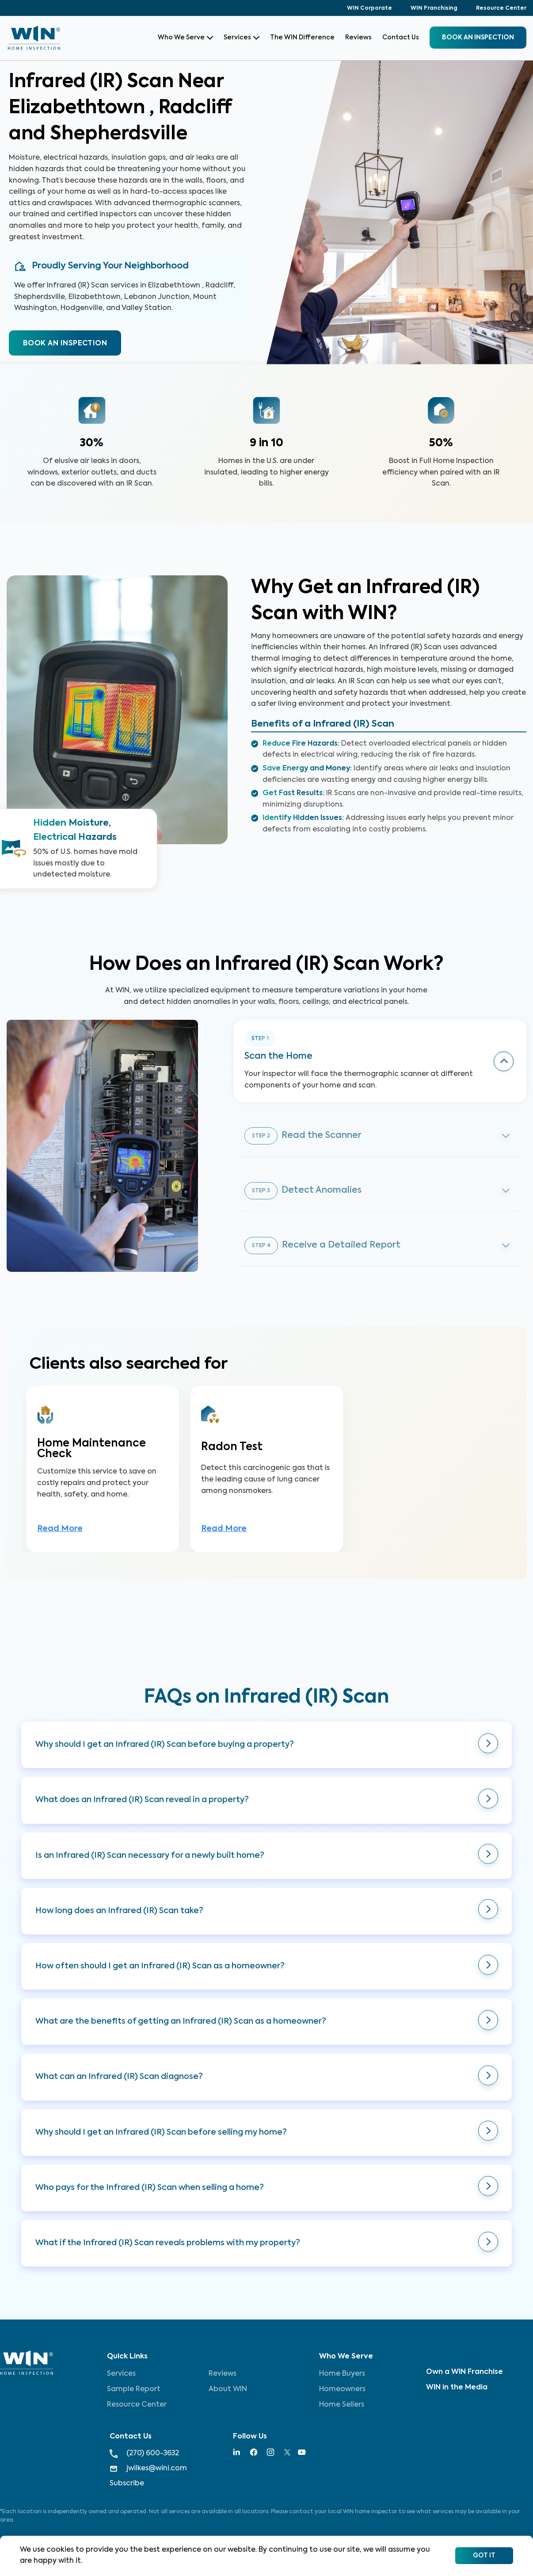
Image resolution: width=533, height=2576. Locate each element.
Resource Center (501, 8)
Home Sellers (341, 2404)
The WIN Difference (302, 37)
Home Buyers (342, 2373)
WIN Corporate (369, 8)
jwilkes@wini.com (148, 2469)
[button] (266, 1745)
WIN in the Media (456, 2387)
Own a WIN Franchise (464, 2372)
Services (241, 37)
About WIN (228, 2389)
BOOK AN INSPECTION (65, 343)
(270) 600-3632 (144, 2454)
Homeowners (342, 2389)
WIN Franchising (434, 8)
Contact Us (400, 37)
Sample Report (133, 2389)
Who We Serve (185, 37)
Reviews (358, 37)
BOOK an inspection (478, 37)
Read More (60, 1529)
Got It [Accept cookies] (484, 2556)
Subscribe (127, 2483)
